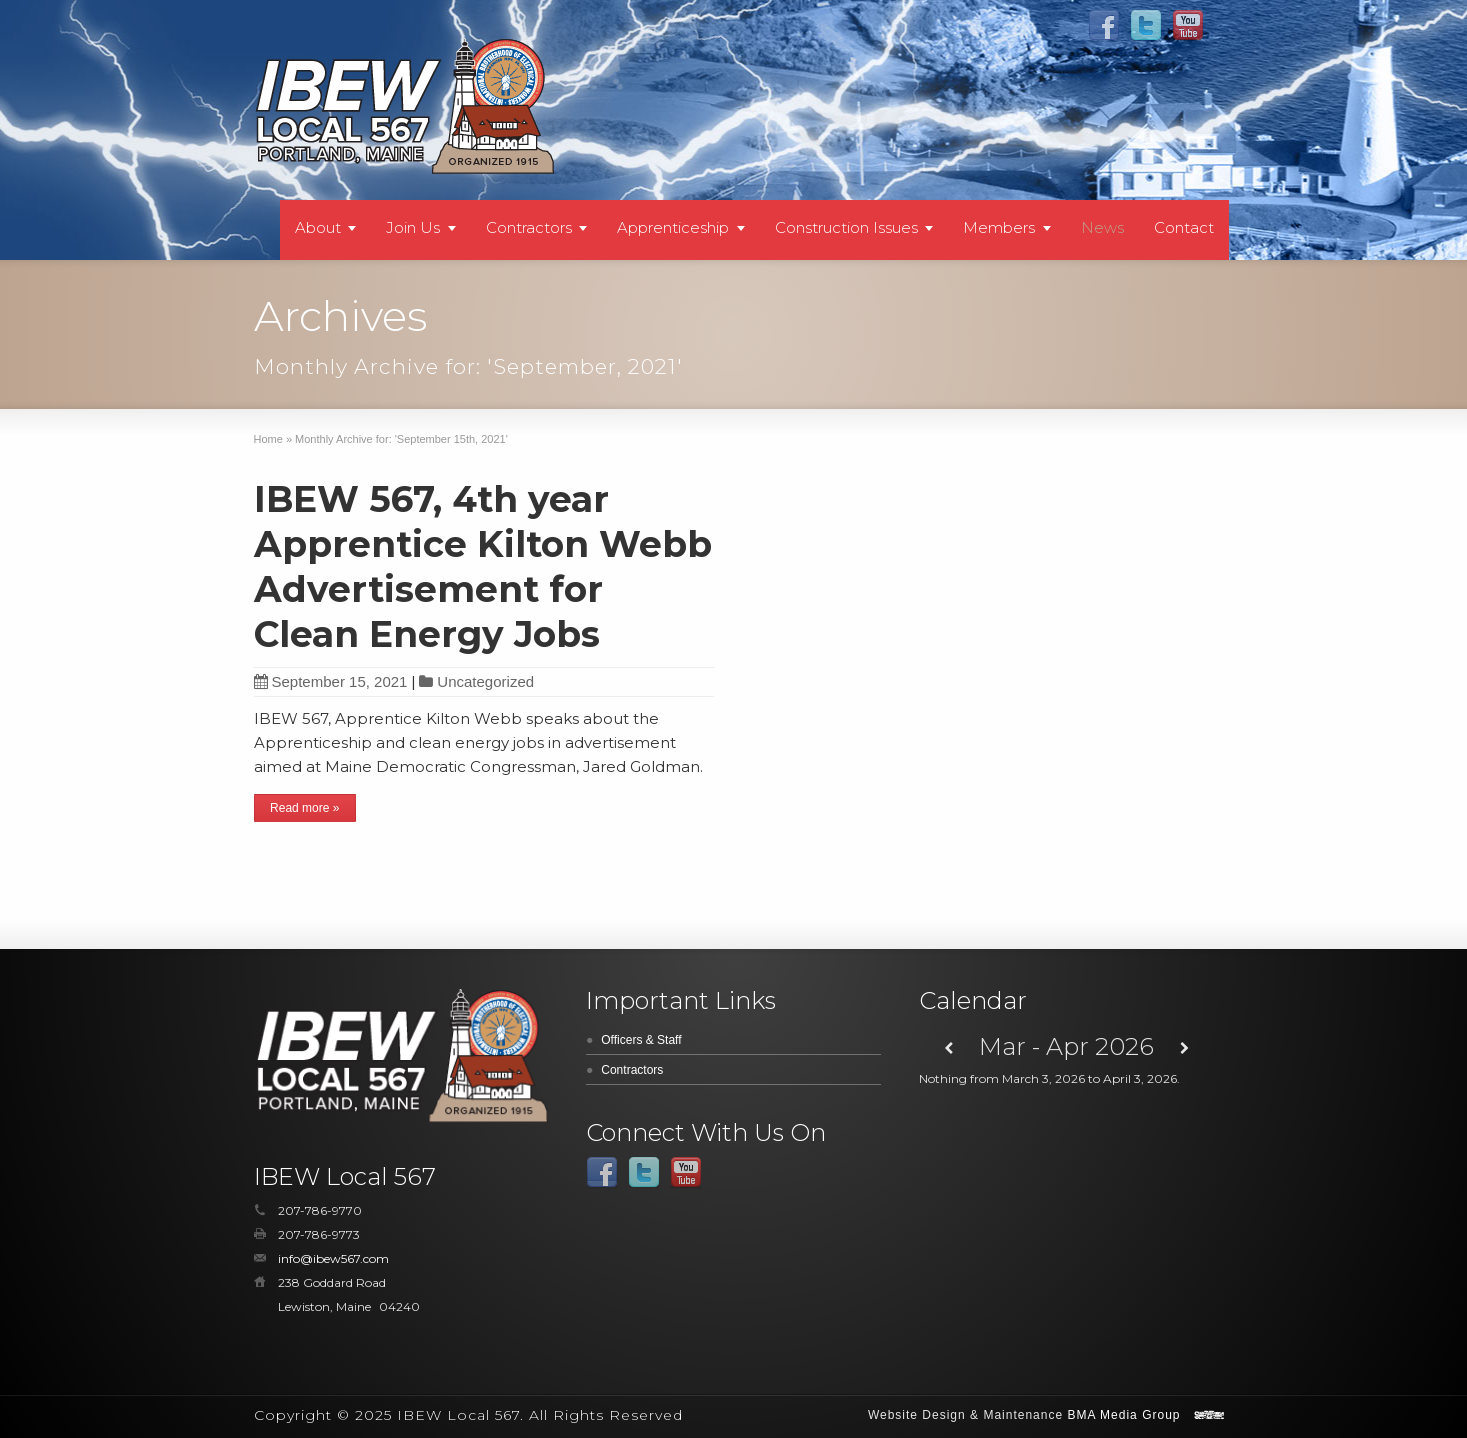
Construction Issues (846, 227)
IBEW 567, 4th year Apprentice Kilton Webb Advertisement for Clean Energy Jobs (483, 566)
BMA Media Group (1123, 1415)
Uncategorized (485, 681)
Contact (1184, 227)
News (1102, 227)
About (318, 227)
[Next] (1184, 1048)
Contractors (529, 227)
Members (999, 227)
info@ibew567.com (333, 1258)
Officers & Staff (641, 1040)
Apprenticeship (673, 227)
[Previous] (948, 1048)
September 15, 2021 (331, 681)
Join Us (413, 227)
